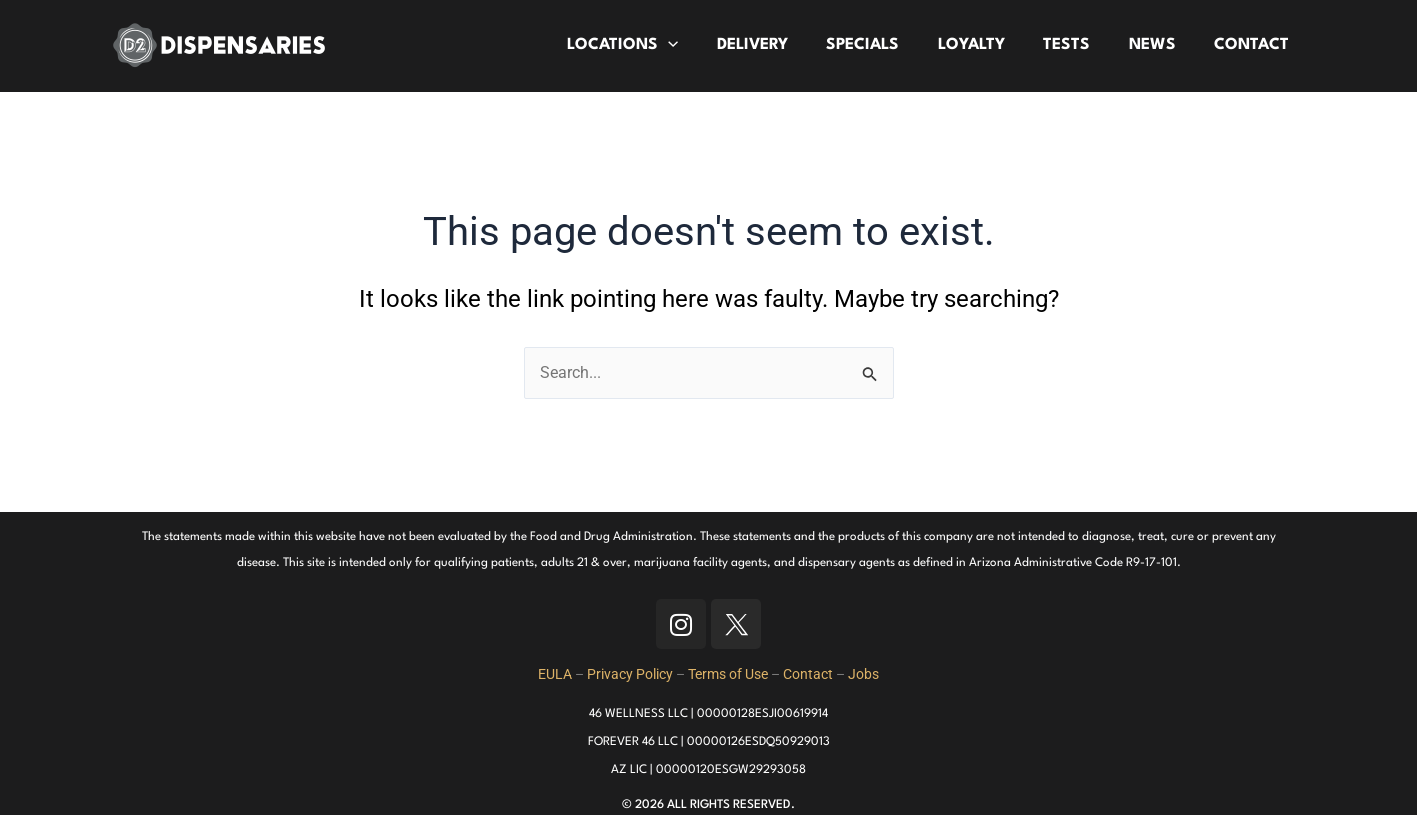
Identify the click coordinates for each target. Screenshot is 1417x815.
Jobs (863, 674)
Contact (808, 674)
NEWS (1159, 45)
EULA (555, 674)
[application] (697, 45)
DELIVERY (777, 45)
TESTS (1078, 45)
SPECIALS (883, 45)
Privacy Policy (630, 674)
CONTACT (1254, 45)
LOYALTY (987, 45)
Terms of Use (728, 674)
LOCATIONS (651, 45)
